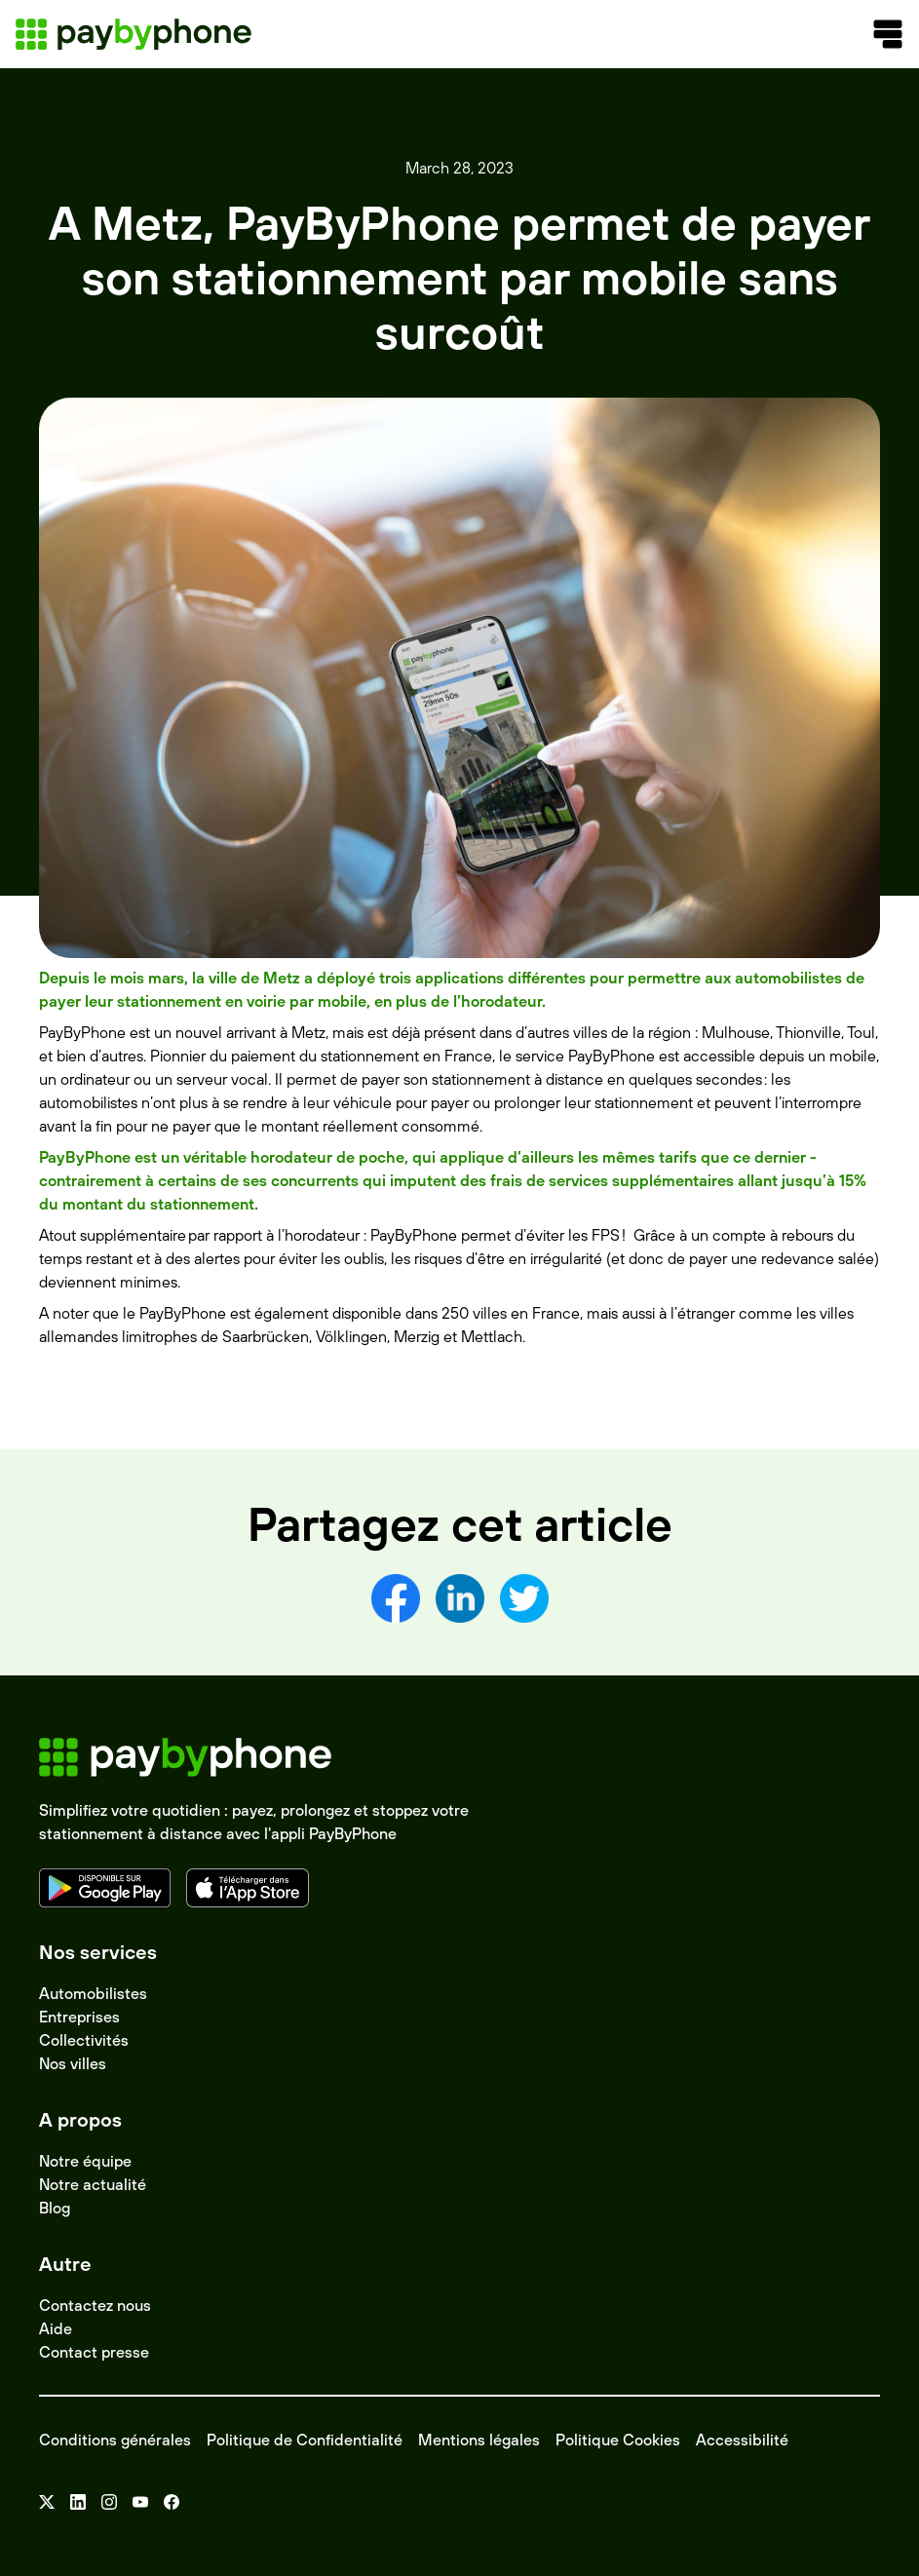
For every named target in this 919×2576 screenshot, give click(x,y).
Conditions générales (115, 2439)
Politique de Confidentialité (304, 2439)
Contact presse (94, 2352)
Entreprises (79, 2016)
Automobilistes (93, 1993)
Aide (55, 2328)
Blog (54, 2207)
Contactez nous (95, 2305)
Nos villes (72, 2063)
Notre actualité (92, 2184)
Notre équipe (85, 2161)
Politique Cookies (617, 2439)
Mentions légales (479, 2439)
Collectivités (84, 2040)
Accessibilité (742, 2439)
